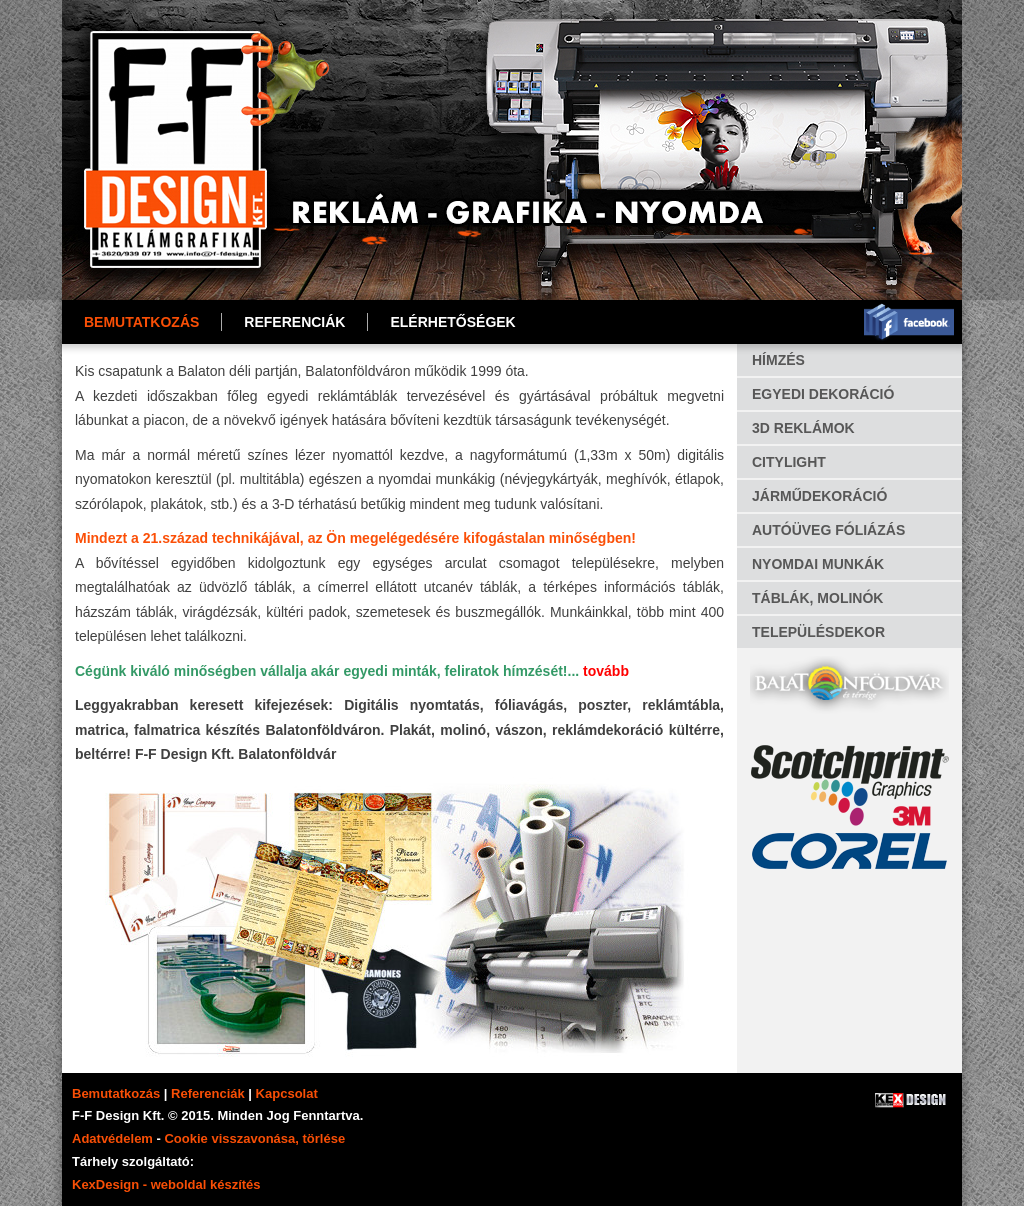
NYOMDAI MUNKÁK (818, 564)
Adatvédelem (112, 1138)
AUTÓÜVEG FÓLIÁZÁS (828, 530)
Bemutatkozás (141, 322)
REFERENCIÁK (294, 322)
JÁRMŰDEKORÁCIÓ (819, 496)
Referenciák (208, 1093)
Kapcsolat (287, 1093)
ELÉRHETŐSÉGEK (452, 322)
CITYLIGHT (789, 462)
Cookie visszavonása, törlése (254, 1138)
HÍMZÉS (778, 360)
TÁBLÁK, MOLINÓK (817, 598)
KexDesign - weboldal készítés (166, 1184)
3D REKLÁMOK (803, 428)
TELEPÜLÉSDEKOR (818, 632)
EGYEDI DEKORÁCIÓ (823, 394)
